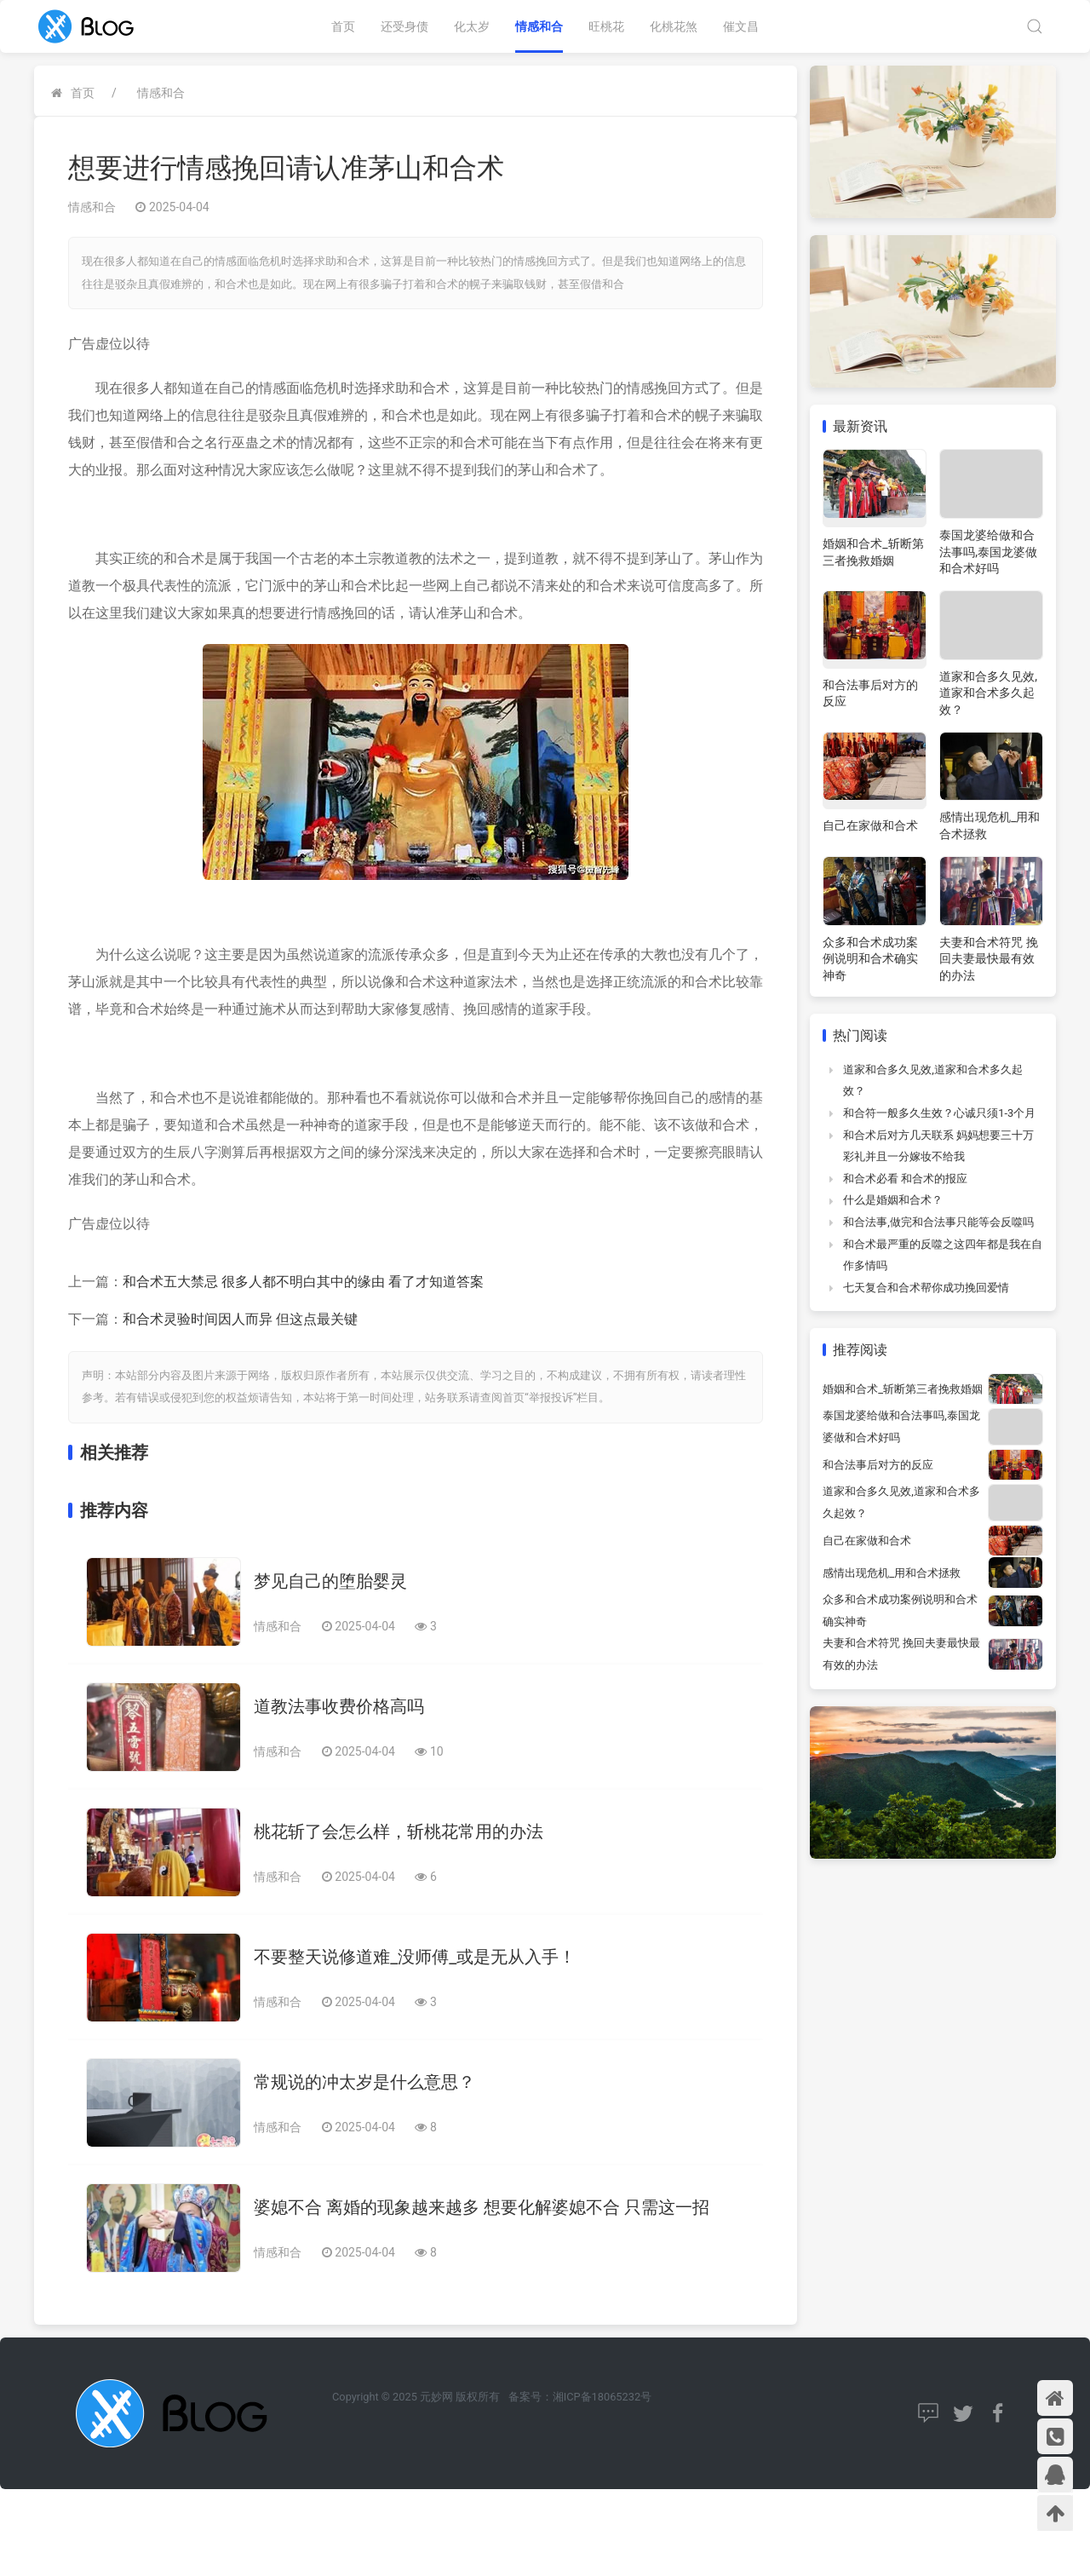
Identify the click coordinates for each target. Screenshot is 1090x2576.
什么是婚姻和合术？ (893, 1199)
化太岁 (472, 26)
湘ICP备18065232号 (602, 2396)
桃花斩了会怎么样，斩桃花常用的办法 (398, 1831)
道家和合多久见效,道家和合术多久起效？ (988, 693)
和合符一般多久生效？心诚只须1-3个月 (939, 1113)
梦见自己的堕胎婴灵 (330, 1581)
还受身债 (404, 26)
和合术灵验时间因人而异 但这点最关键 (240, 1319)
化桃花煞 (673, 26)
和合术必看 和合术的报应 (905, 1178)
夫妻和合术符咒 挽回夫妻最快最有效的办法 (988, 958)
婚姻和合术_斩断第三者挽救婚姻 (903, 1389)
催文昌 (741, 26)
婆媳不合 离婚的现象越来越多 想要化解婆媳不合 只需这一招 (481, 2207)
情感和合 (539, 26)
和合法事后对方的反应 (878, 1464)
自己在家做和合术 (870, 825)
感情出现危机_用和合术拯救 (892, 1573)
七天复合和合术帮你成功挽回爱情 (926, 1287)
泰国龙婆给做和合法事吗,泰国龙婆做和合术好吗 (988, 551)
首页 (343, 26)
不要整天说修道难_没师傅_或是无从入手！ (415, 1956)
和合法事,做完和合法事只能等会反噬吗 (938, 1222)
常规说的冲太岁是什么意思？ (364, 2082)
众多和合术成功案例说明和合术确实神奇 (870, 958)
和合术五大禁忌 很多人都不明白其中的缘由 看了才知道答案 (303, 1282)
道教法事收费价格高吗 (339, 1706)
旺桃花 (606, 26)
